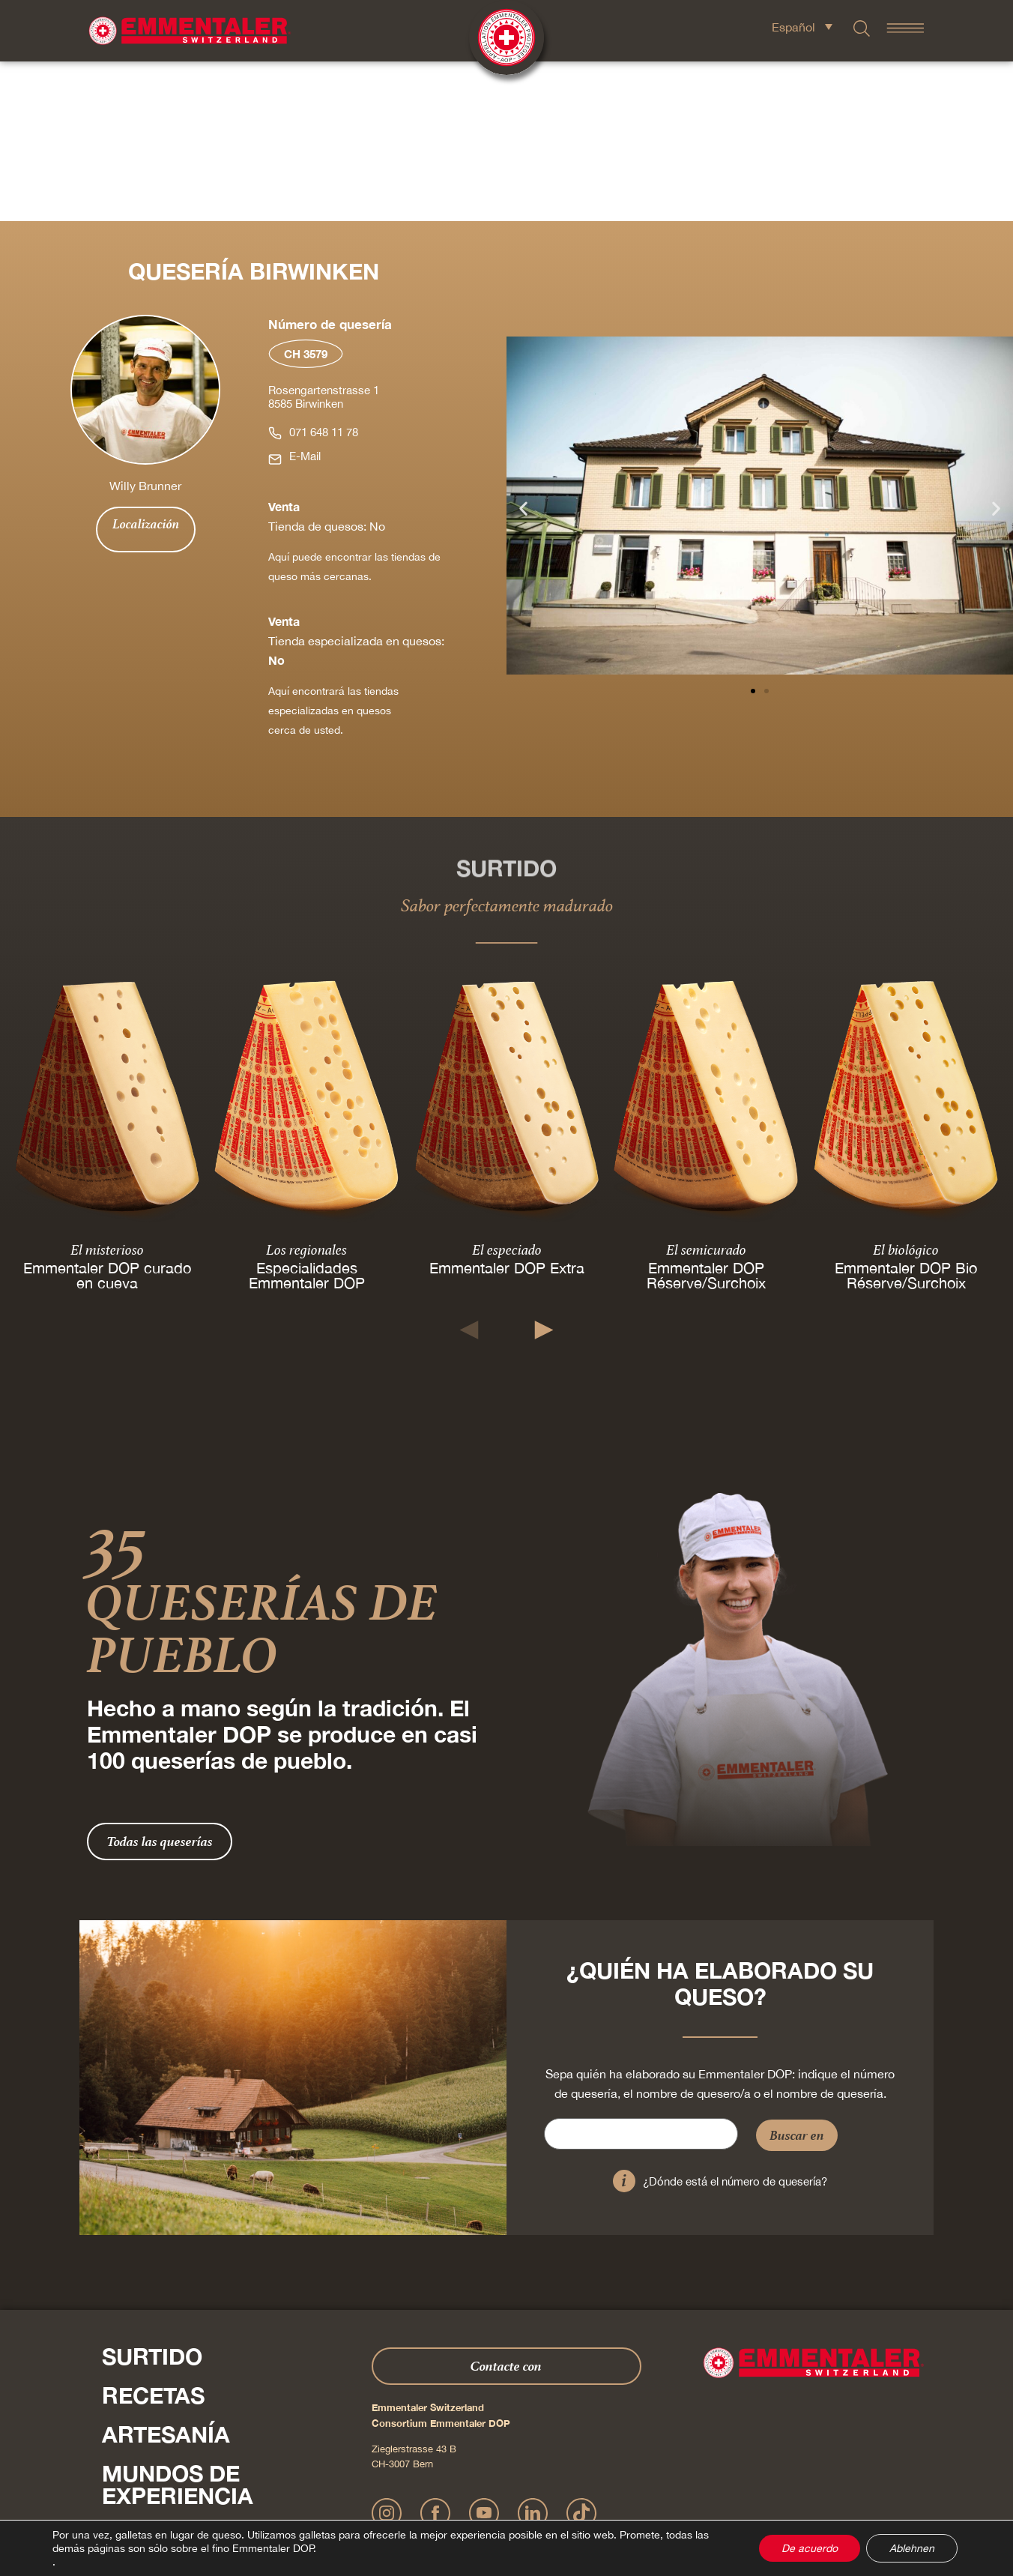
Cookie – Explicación (724, 2497)
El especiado (506, 1089)
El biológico (906, 1089)
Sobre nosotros (207, 2375)
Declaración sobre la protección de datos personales (499, 2497)
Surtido (152, 2196)
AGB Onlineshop (643, 2497)
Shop (133, 2414)
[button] (523, 348)
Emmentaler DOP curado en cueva (107, 1116)
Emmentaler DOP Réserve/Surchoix (706, 1116)
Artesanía (166, 2274)
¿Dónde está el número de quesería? (735, 2021)
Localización (145, 364)
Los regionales (307, 1089)
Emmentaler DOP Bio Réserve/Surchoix (906, 1116)
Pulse (117, 2445)
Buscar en (796, 1975)
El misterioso (107, 1089)
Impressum (367, 2497)
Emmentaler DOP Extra (506, 1108)
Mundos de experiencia (177, 2325)
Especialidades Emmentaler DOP (307, 1116)
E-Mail (305, 296)
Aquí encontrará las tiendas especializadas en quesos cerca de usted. (333, 550)
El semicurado (706, 1089)
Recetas (153, 2235)
